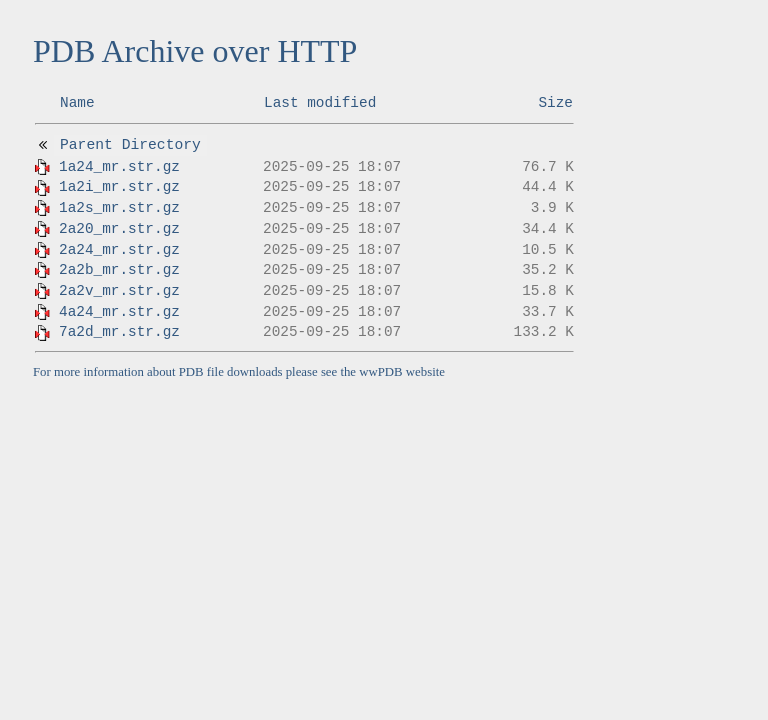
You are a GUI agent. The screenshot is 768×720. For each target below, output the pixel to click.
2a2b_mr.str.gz (119, 270)
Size (555, 103)
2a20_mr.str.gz (119, 229)
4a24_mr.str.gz (119, 312)
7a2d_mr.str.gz (119, 332)
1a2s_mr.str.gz (119, 208)
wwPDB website (402, 372)
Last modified (320, 103)
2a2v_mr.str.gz (119, 291)
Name (77, 103)
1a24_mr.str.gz (119, 167)
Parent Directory (130, 145)
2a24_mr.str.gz (119, 250)
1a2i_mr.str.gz (119, 187)
